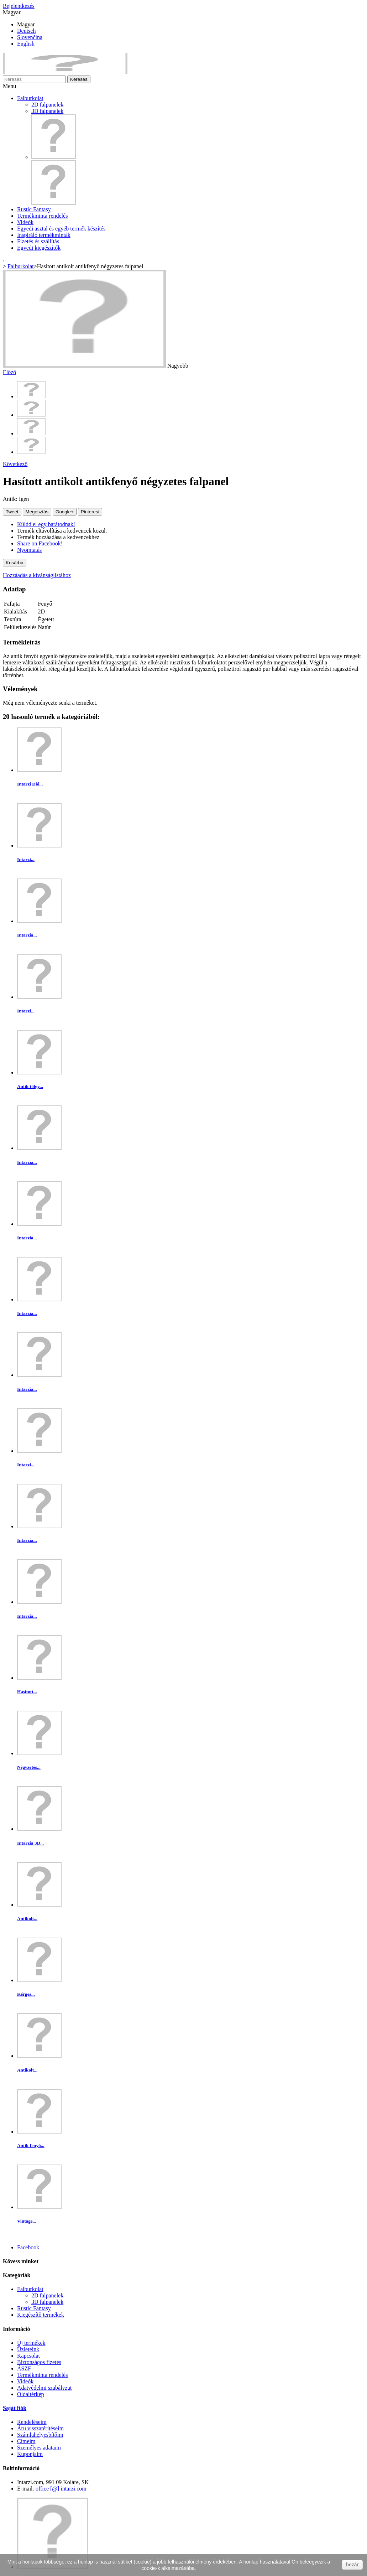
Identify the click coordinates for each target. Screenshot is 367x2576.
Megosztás (37, 511)
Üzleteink (28, 2349)
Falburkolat (30, 98)
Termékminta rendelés (42, 216)
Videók (25, 222)
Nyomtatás (29, 550)
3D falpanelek (47, 111)
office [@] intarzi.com (61, 2489)
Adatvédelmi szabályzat (44, 2388)
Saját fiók (14, 2408)
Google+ (65, 511)
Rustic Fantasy (34, 209)
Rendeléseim (32, 2422)
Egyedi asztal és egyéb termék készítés (61, 229)
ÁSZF (24, 2368)
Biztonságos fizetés (39, 2362)
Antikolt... (27, 1918)
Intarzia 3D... (30, 1843)
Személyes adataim (39, 2448)
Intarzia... (27, 935)
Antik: (11, 499)
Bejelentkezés (19, 6)
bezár (352, 2564)
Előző (9, 372)
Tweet (12, 511)
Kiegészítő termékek (40, 2315)
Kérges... (26, 1994)
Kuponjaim (30, 2454)
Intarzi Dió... (30, 784)
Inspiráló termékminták (43, 235)
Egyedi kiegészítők (39, 248)
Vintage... (26, 2221)
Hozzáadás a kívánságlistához (37, 575)
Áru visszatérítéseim (40, 2428)
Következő (15, 464)
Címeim (26, 2441)
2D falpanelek (47, 105)
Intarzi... (26, 859)
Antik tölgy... (30, 1086)
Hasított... (27, 1691)
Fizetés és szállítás (38, 241)
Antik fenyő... (30, 2145)
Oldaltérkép (30, 2394)
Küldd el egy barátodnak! (46, 524)
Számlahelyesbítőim (40, 2435)
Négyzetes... (29, 1767)
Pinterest (90, 511)
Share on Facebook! (40, 543)
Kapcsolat (28, 2356)
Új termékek (31, 2343)
